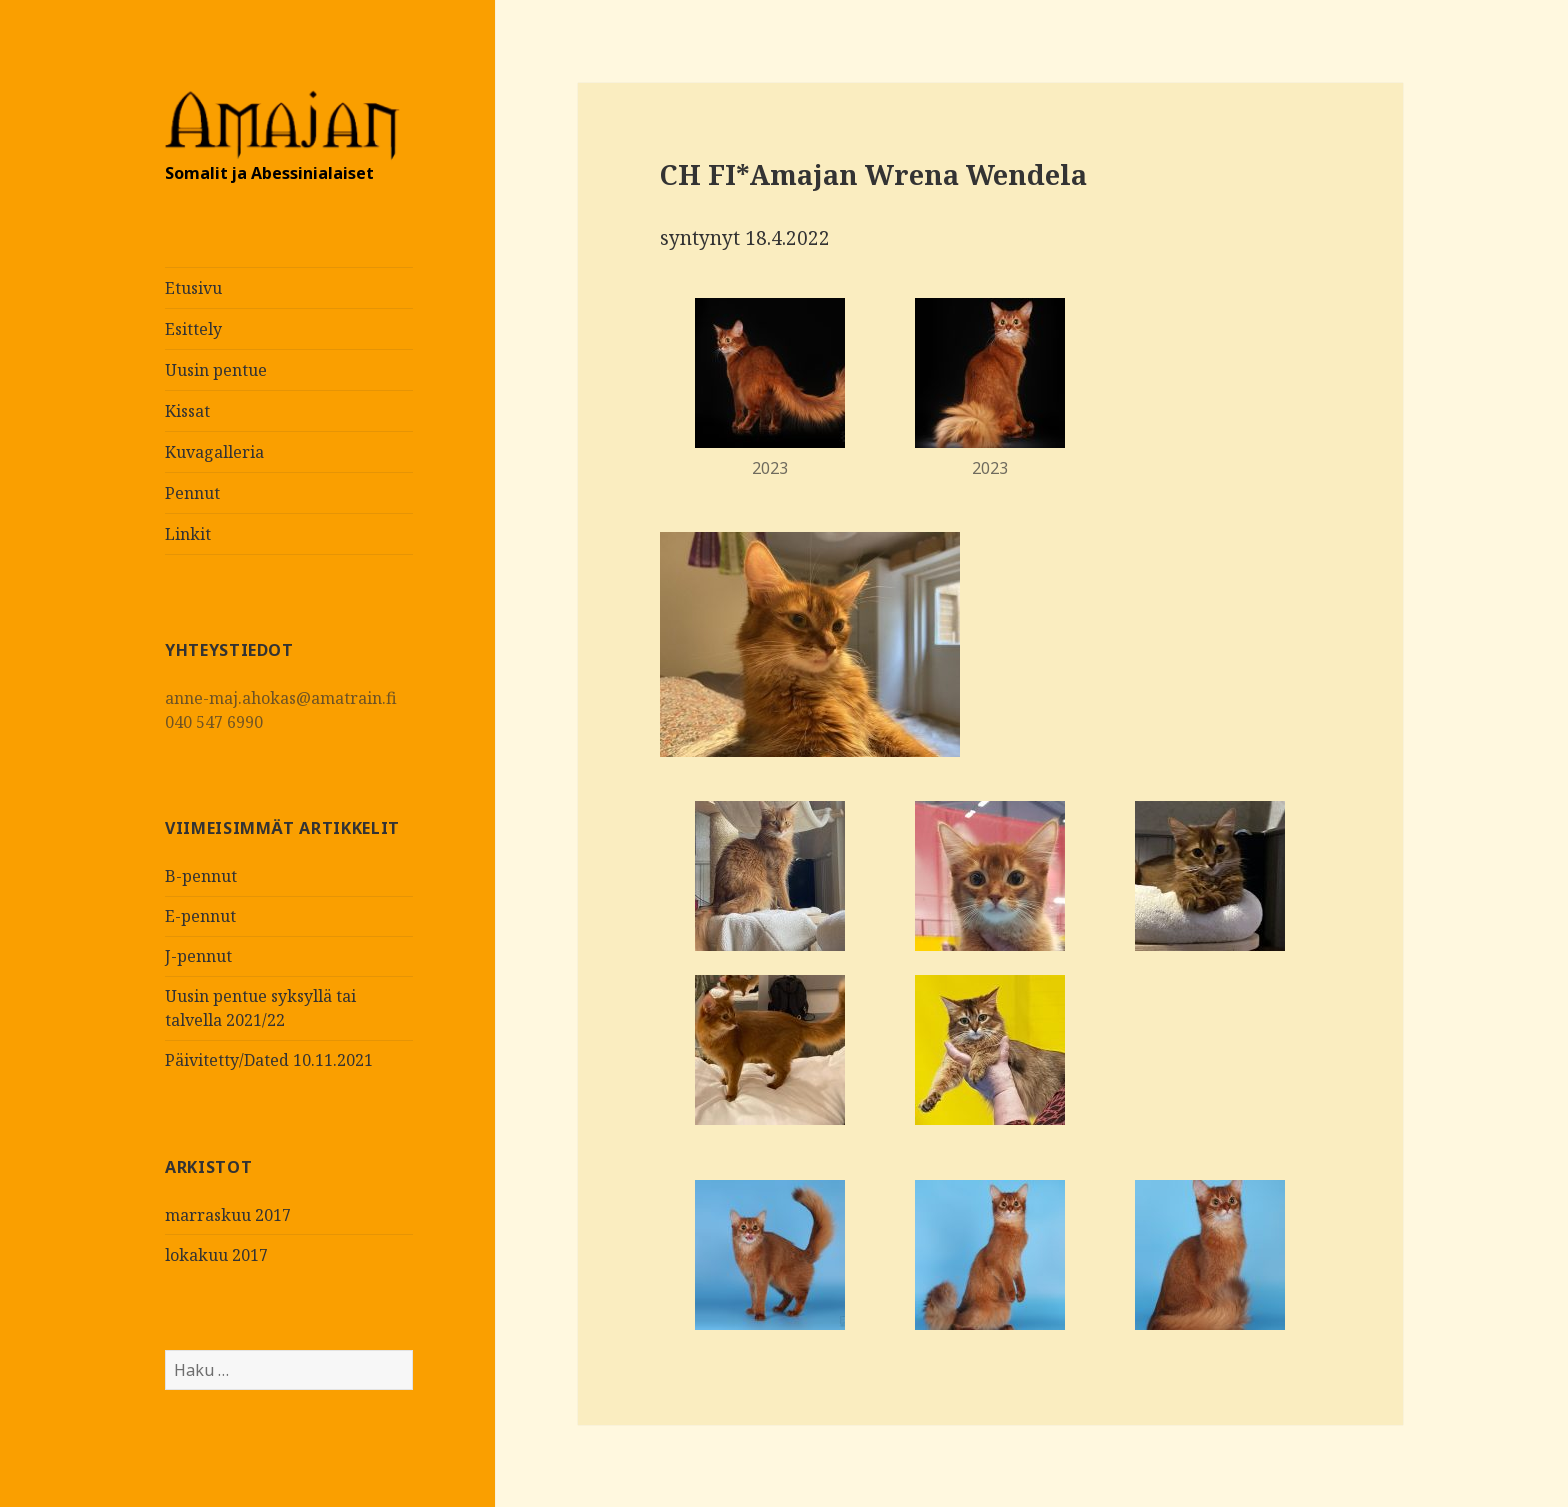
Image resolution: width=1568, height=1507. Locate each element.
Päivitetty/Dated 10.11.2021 (269, 1060)
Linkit (188, 534)
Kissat (187, 411)
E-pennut (200, 916)
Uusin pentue (216, 370)
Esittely (193, 329)
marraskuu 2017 (228, 1215)
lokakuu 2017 (216, 1255)
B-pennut (201, 876)
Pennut (192, 493)
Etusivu (193, 288)
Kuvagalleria (214, 452)
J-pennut (198, 956)
